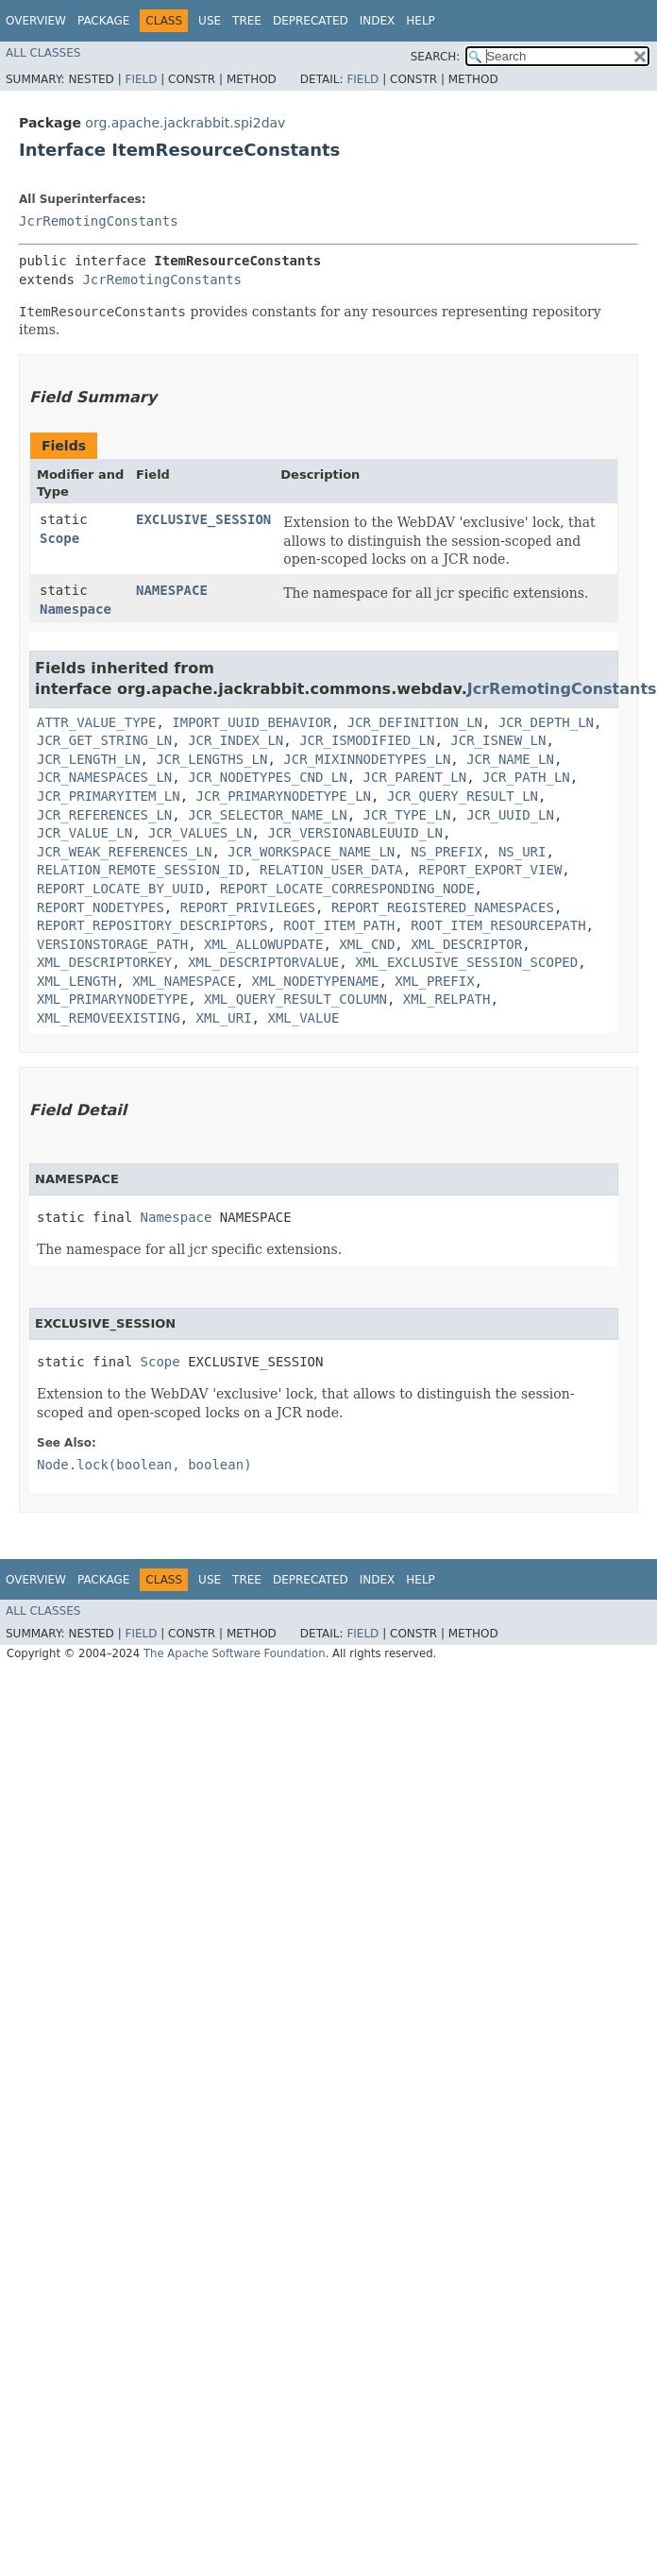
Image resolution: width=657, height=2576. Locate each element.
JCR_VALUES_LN (200, 832)
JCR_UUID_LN (510, 814)
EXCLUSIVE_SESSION (203, 519)
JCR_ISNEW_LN (498, 740)
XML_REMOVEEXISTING (108, 1017)
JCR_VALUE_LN (84, 832)
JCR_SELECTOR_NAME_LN (267, 814)
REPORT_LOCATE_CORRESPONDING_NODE (347, 888)
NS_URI (522, 851)
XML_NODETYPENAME (315, 981)
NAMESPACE (172, 590)
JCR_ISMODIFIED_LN (366, 740)
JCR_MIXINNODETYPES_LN (366, 759)
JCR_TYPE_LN (407, 814)
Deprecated (310, 20)
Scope (59, 538)
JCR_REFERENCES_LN (104, 814)
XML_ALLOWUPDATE (263, 944)
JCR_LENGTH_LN (89, 759)
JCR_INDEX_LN (235, 740)
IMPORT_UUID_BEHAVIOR (251, 722)
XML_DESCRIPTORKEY (104, 962)
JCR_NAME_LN (510, 759)
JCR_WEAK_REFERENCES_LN (124, 851)
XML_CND (367, 944)
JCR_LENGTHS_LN (211, 759)
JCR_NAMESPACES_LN (104, 777)
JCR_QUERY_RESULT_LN (462, 796)
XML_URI (224, 1017)
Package (103, 20)
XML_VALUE (303, 1017)
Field (141, 79)
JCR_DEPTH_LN (546, 722)
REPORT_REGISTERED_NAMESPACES (442, 907)
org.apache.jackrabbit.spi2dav (185, 122)
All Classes (43, 52)
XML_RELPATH (447, 999)
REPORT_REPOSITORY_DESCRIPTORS (152, 925)
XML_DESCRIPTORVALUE (263, 962)
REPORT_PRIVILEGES (247, 907)
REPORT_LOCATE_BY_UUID (120, 888)
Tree (246, 20)
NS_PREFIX (446, 851)
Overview (36, 20)
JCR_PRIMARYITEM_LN (108, 796)
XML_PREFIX (434, 981)
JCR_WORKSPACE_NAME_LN (311, 851)
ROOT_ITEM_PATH (339, 925)
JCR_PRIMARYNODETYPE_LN (283, 796)
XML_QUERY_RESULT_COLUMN (295, 999)
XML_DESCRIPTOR (466, 944)
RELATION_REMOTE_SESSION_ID (140, 869)
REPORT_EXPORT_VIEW (491, 869)
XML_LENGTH (76, 981)
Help (420, 20)
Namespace (75, 609)
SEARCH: (436, 56)
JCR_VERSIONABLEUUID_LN (354, 832)
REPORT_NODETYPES (100, 907)
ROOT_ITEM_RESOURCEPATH (498, 925)
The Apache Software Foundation (234, 1653)
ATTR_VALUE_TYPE (96, 722)
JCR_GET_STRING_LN (104, 740)
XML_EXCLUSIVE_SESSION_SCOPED (466, 962)
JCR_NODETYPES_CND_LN (267, 777)
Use (209, 20)
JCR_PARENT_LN (415, 777)
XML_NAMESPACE (184, 981)
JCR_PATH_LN (526, 777)
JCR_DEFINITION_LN (414, 722)
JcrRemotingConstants (98, 221)
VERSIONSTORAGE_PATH (112, 944)
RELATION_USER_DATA (331, 869)
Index (378, 20)
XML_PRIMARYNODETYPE (112, 999)
